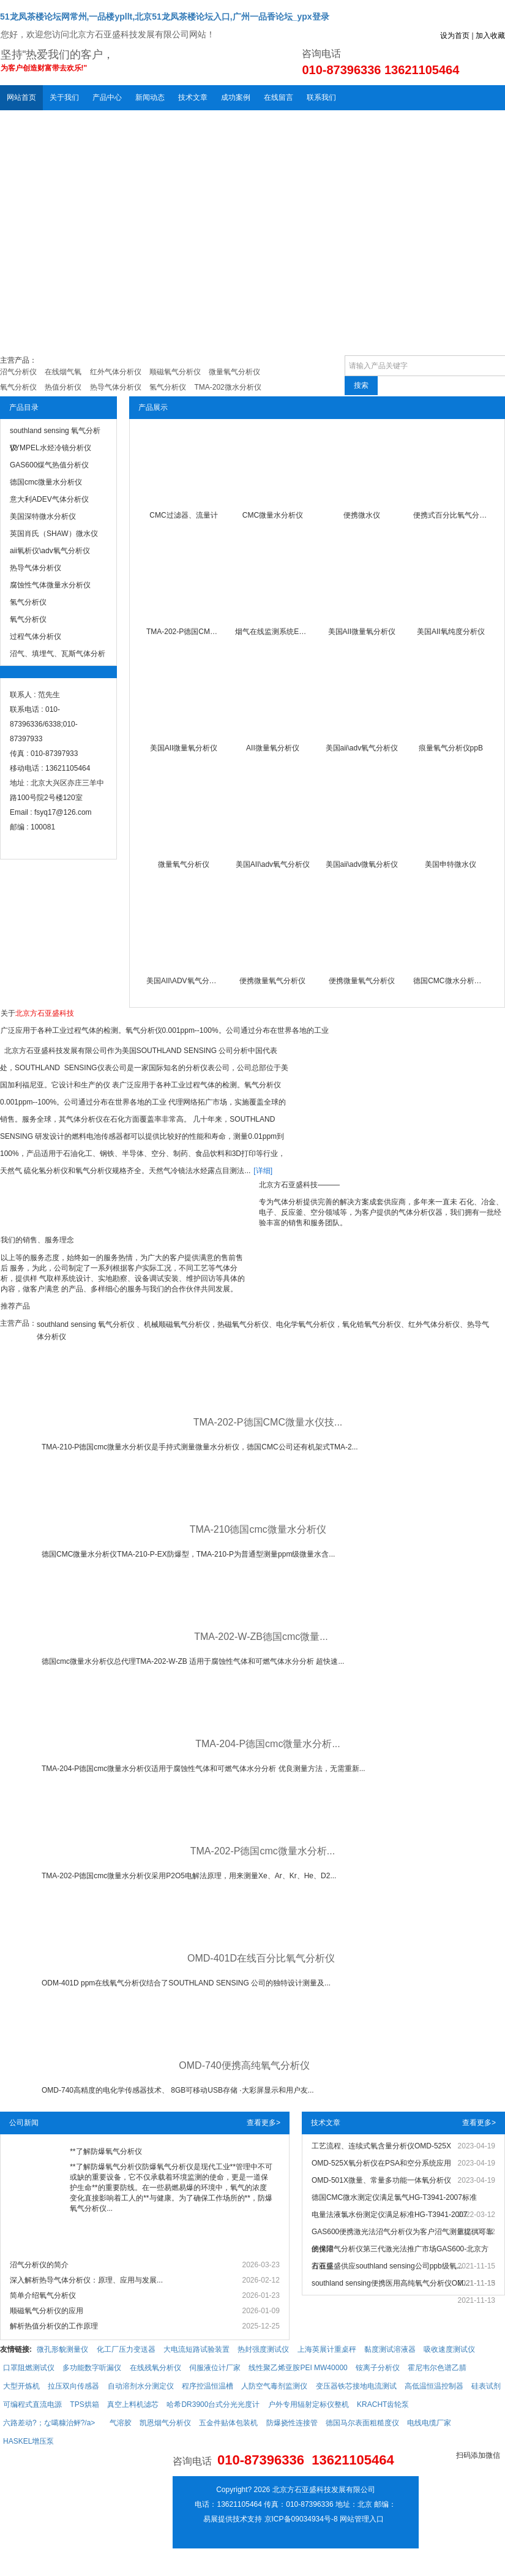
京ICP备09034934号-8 (301, 2519)
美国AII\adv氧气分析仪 (273, 864)
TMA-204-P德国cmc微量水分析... (267, 1744)
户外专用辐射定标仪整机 (308, 2404)
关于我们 (64, 97)
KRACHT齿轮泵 (383, 2404)
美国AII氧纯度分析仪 (451, 631)
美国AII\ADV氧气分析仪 (183, 980)
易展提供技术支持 (232, 2519)
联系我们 (321, 97)
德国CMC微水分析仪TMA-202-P (450, 980)
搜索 (361, 385)
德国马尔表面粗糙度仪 (362, 2423)
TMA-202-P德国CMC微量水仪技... (268, 1422)
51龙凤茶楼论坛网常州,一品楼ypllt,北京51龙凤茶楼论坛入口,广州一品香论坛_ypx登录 (164, 16)
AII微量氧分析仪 (272, 748)
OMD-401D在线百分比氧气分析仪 (261, 1958)
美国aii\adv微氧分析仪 (362, 864)
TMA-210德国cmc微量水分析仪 (258, 1529)
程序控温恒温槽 (207, 2386)
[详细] (262, 1170)
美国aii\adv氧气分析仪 (362, 748)
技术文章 (193, 97)
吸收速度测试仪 (449, 2349)
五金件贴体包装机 (228, 2423)
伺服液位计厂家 (215, 2367)
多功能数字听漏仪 (91, 2367)
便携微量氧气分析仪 (272, 980)
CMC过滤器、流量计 (183, 515)
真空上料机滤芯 (133, 2404)
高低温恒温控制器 (434, 2386)
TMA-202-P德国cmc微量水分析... (262, 1851)
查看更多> (263, 2122)
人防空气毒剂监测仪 (274, 2386)
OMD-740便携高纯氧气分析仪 (244, 2065)
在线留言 (278, 97)
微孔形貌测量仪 (62, 2349)
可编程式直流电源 (32, 2404)
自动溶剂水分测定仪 (141, 2386)
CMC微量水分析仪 (272, 515)
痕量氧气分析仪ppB (451, 748)
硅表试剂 (486, 2386)
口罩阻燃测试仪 (28, 2367)
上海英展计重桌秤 (326, 2349)
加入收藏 (490, 35)
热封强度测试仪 (263, 2349)
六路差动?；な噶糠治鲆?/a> (49, 2423)
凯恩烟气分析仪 (165, 2423)
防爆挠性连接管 (292, 2423)
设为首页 (454, 35)
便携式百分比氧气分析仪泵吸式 (450, 515)
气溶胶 (121, 2423)
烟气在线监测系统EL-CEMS (272, 631)
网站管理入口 (362, 2519)
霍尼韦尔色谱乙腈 (437, 2367)
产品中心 (107, 97)
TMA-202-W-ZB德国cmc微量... (260, 1636)
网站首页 (21, 97)
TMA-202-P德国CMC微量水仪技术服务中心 (183, 631)
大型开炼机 (21, 2386)
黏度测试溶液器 (390, 2349)
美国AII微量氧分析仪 (362, 631)
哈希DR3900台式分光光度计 (213, 2404)
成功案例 (235, 97)
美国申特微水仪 (450, 864)
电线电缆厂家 (429, 2423)
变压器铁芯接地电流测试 (356, 2386)
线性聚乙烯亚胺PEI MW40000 (298, 2367)
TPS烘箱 (84, 2404)
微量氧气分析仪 (183, 864)
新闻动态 (150, 97)
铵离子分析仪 (378, 2367)
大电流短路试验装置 (196, 2349)
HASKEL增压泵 (28, 2441)
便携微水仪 (361, 515)
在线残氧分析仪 (155, 2367)
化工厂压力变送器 (126, 2349)
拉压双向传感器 (73, 2386)
